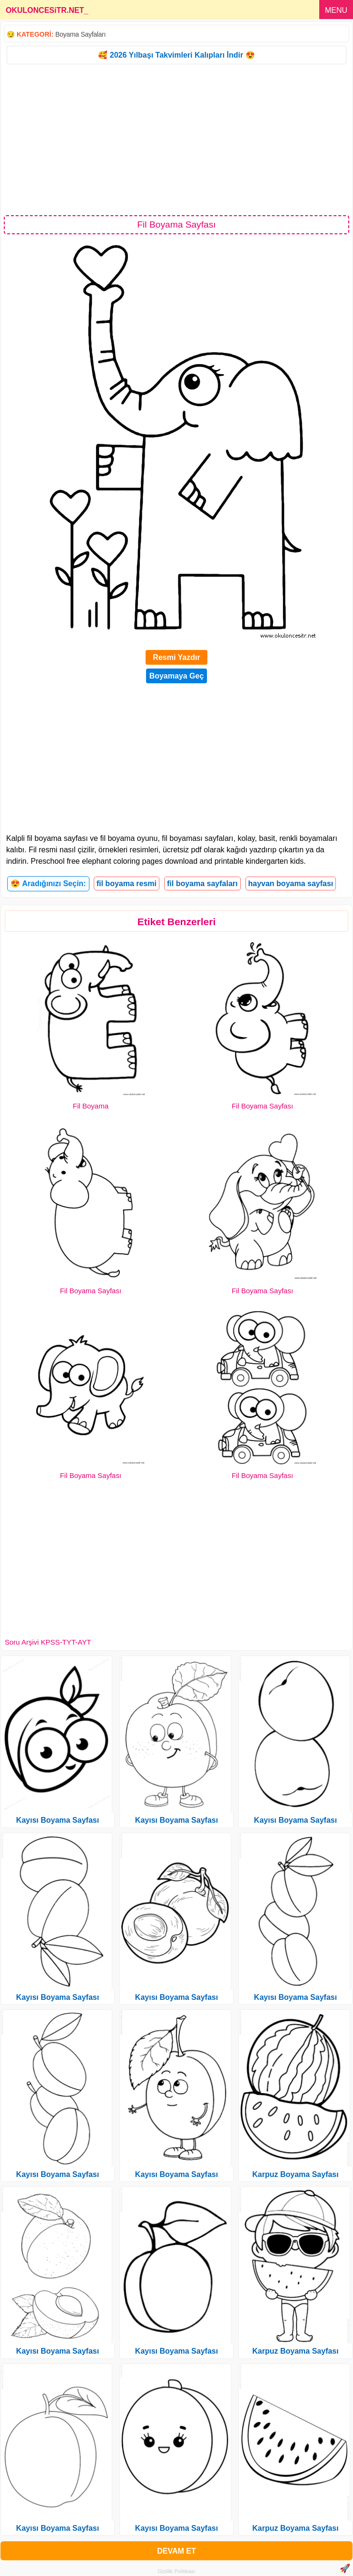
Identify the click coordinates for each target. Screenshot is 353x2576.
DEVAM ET (176, 2551)
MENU (336, 10)
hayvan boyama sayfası (290, 883)
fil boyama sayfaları (202, 883)
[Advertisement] (176, 139)
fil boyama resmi (127, 883)
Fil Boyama (90, 1106)
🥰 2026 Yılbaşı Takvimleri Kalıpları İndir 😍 (176, 55)
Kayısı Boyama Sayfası (57, 1820)
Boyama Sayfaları (80, 34)
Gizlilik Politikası (177, 2571)
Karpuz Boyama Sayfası (295, 2174)
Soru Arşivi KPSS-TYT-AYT (48, 1642)
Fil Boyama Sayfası (262, 1106)
